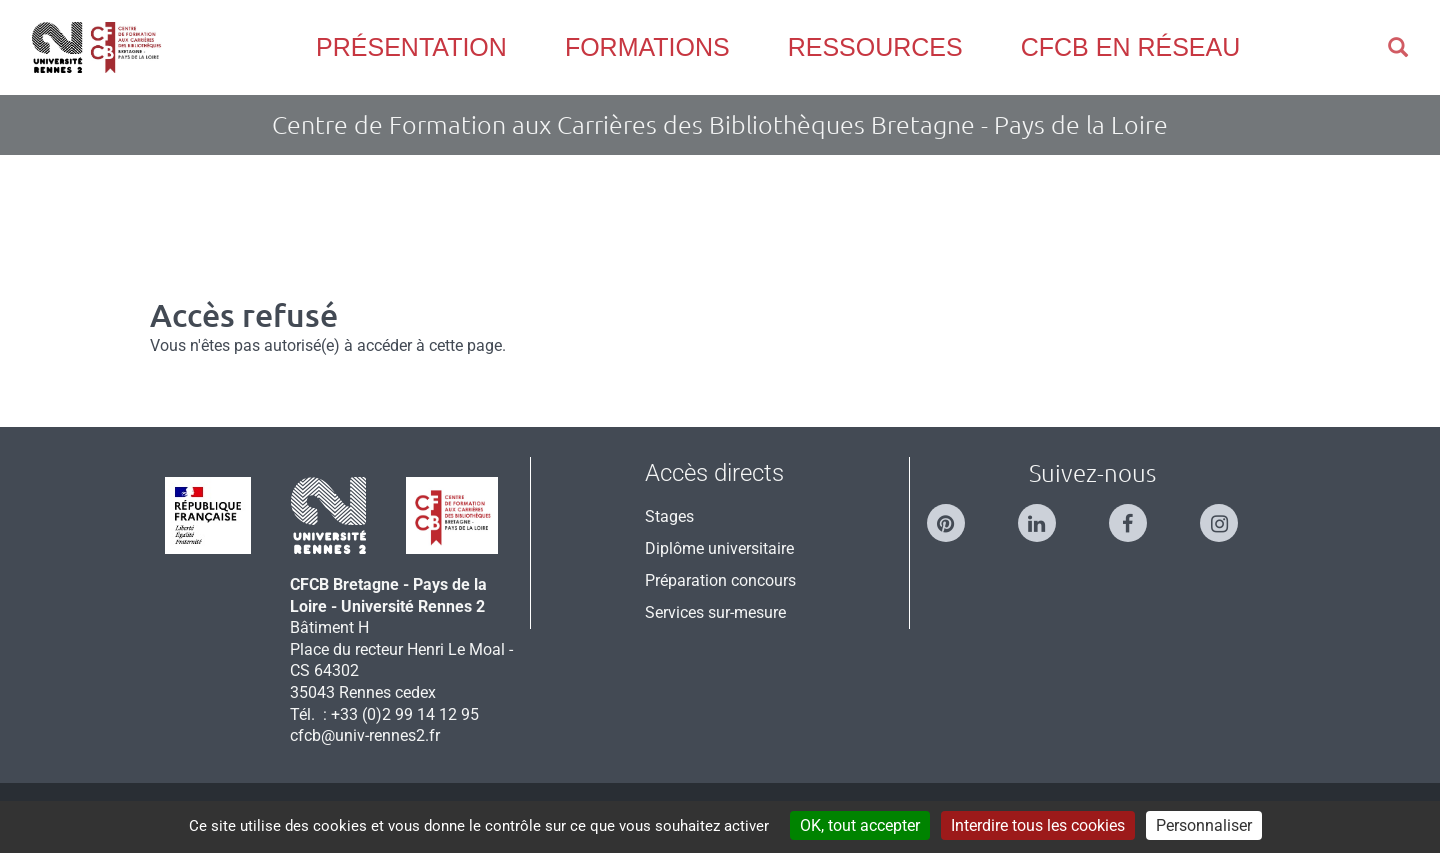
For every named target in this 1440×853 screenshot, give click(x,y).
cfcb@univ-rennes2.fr (365, 735)
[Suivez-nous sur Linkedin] (1047, 514)
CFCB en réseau (1130, 47)
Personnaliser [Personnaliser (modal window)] (1204, 825)
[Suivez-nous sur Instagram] (1229, 514)
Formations (647, 47)
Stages (669, 516)
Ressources (875, 47)
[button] (1398, 47)
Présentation (411, 47)
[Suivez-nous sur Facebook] (1138, 514)
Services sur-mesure (715, 612)
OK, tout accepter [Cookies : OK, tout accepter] (860, 825)
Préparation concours (720, 580)
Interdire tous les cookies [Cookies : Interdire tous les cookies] (1038, 825)
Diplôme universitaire (719, 548)
